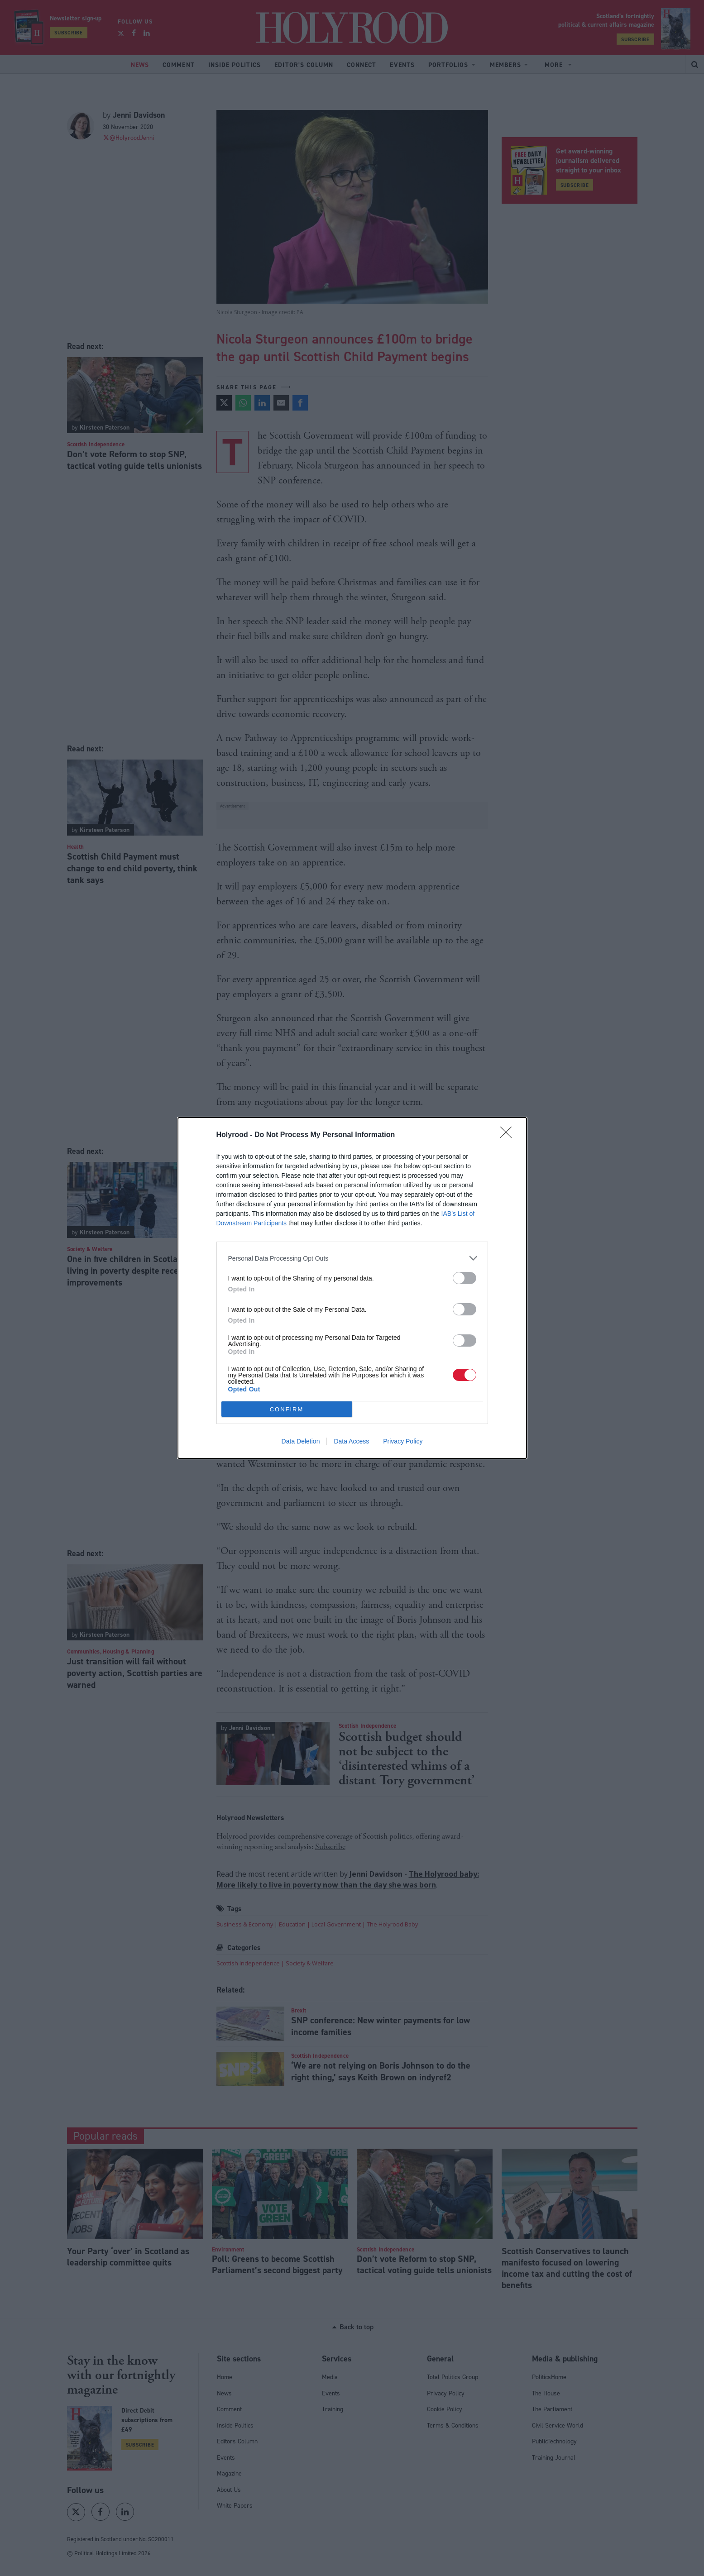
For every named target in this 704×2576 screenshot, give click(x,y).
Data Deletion (301, 1441)
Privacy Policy (402, 1441)
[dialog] (352, 1288)
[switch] (464, 1278)
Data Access (351, 1441)
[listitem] (352, 1258)
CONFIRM (287, 1409)
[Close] (508, 1135)
